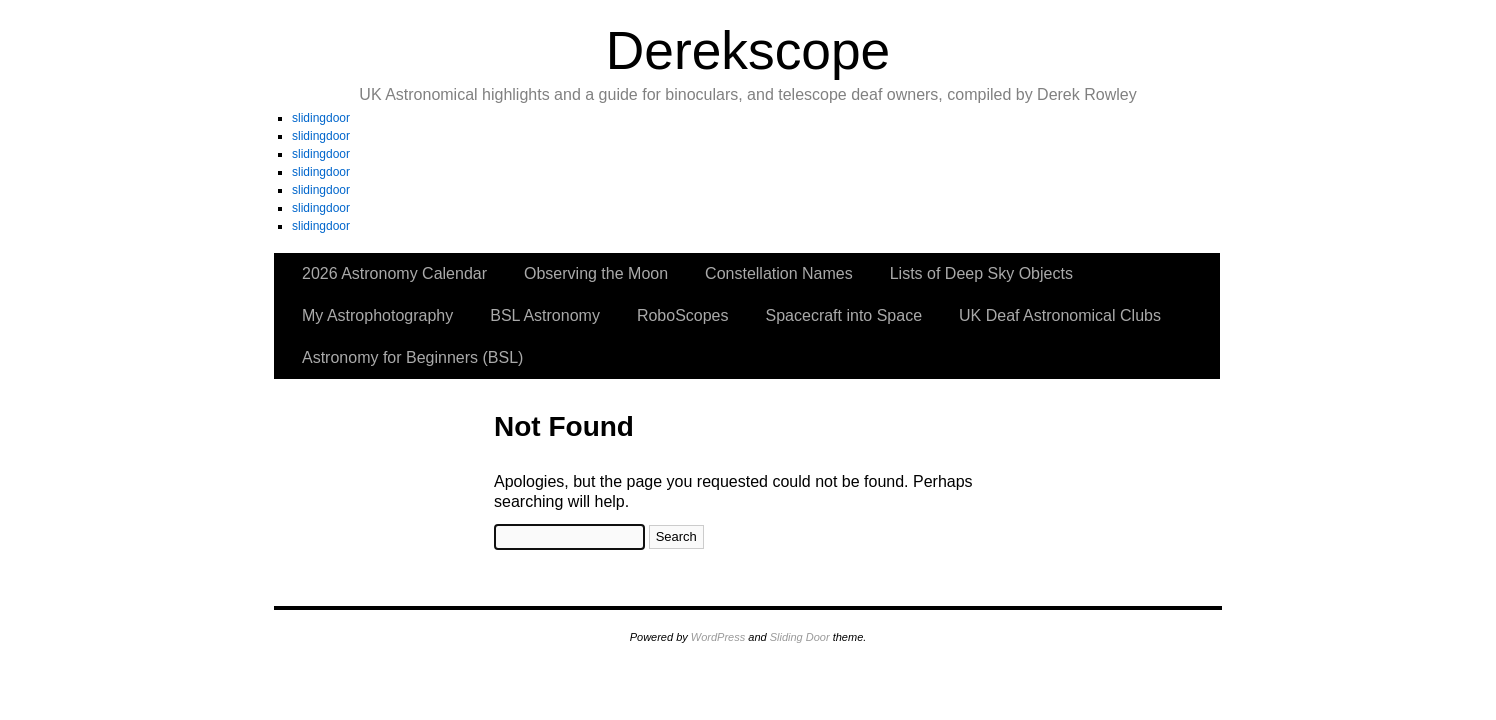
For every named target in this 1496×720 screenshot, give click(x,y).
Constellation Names (779, 273)
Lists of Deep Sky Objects (981, 273)
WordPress (718, 637)
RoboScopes (683, 315)
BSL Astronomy (545, 315)
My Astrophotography (377, 315)
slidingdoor (321, 118)
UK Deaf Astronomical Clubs (1060, 315)
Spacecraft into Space (844, 315)
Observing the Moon (596, 273)
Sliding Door (800, 637)
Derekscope (748, 50)
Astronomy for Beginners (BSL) (412, 357)
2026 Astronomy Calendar (394, 273)
